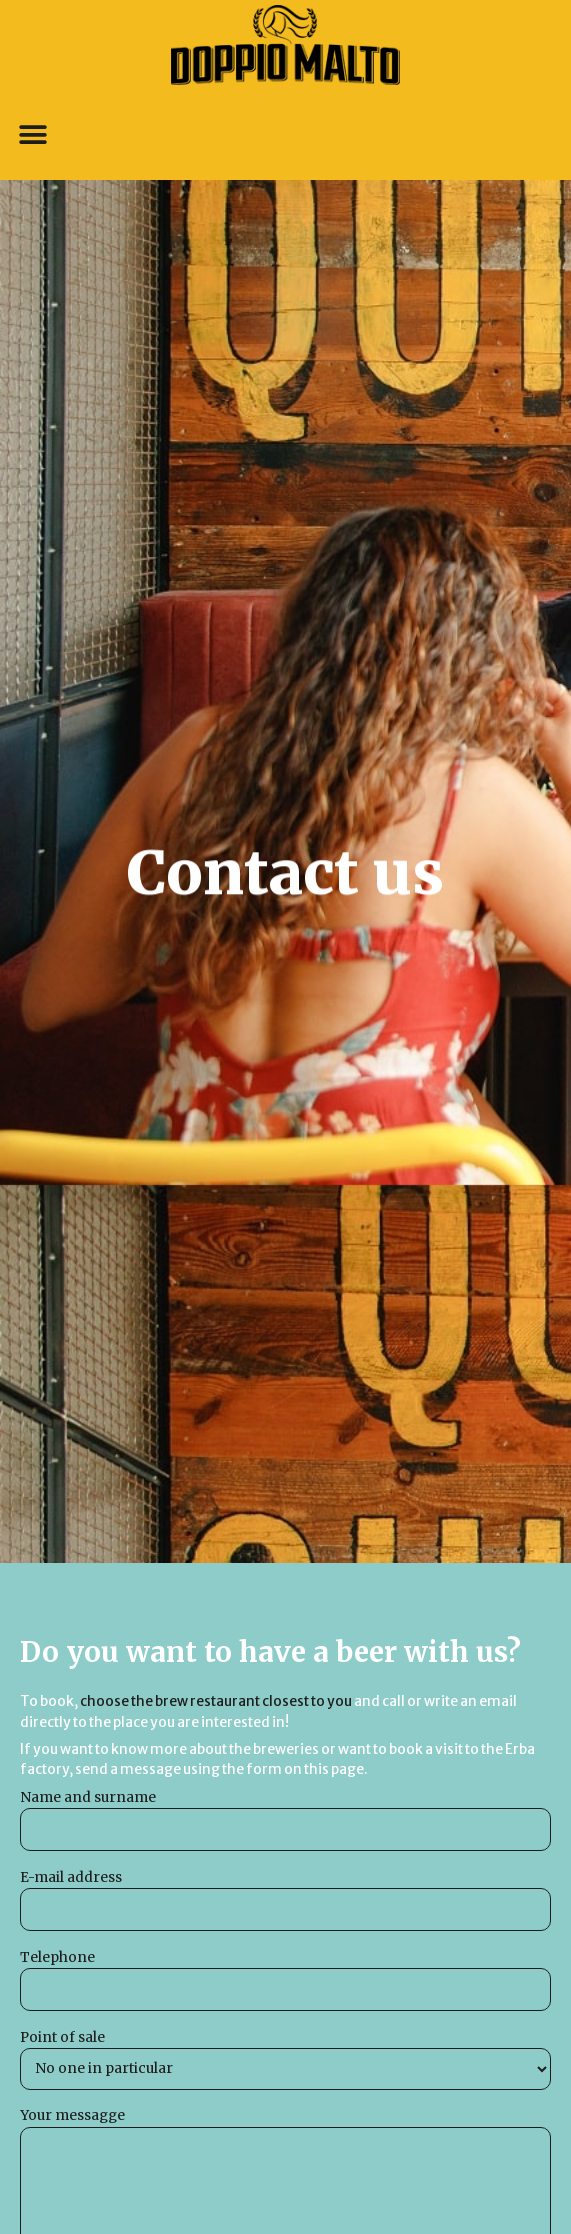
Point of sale (285, 2059)
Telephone (285, 1980)
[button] (32, 135)
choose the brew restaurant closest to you (216, 1701)
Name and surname (285, 1820)
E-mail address (285, 1900)
